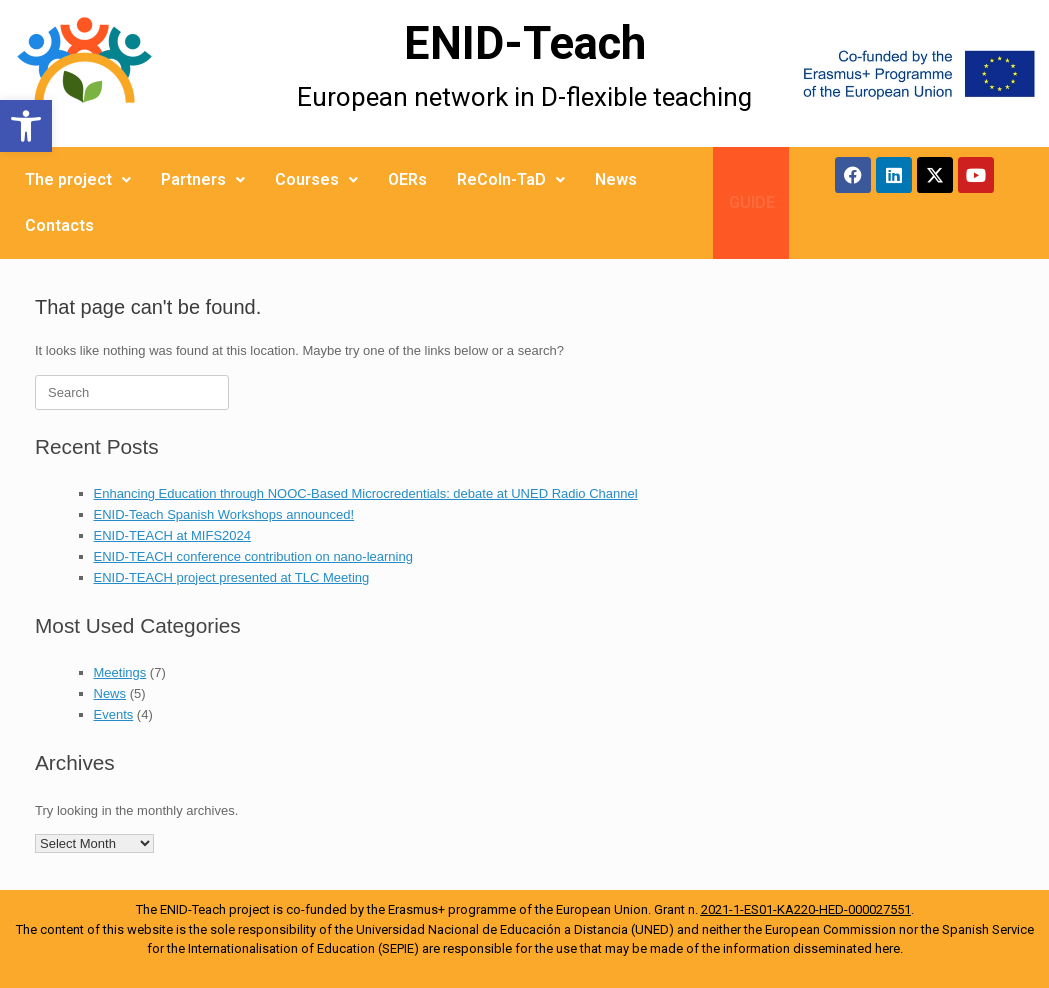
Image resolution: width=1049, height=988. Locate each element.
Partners (203, 179)
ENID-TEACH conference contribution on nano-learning (253, 556)
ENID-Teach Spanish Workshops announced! (224, 514)
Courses (316, 179)
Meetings (120, 672)
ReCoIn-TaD (511, 179)
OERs (407, 179)
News (616, 179)
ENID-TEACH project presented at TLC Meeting (232, 577)
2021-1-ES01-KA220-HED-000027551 (806, 909)
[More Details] (131, 73)
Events (114, 714)
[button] (26, 126)
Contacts (59, 225)
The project (78, 179)
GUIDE (752, 202)
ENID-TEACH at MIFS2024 (173, 535)
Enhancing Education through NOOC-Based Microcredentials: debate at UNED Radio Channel (366, 493)
